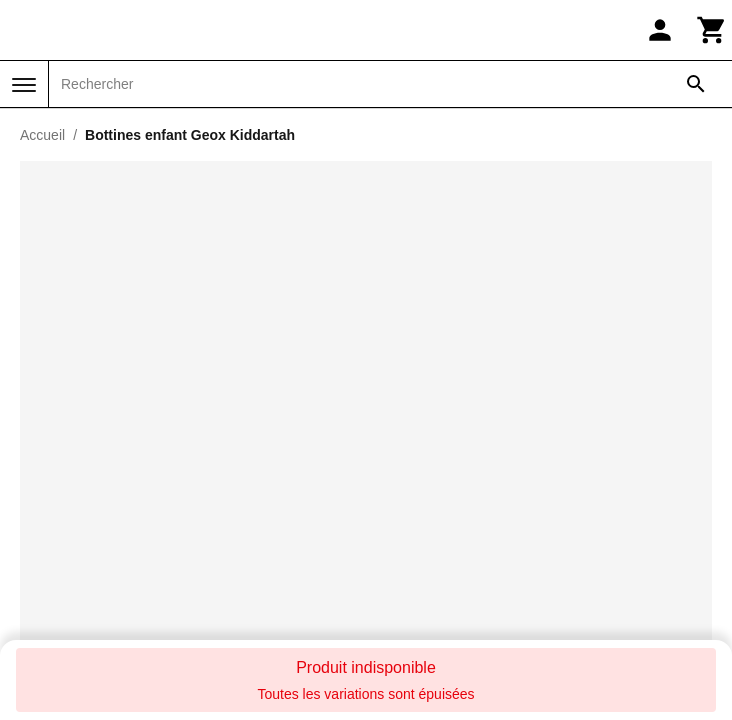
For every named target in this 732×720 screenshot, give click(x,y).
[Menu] (24, 85)
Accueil (42, 135)
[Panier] (712, 30)
